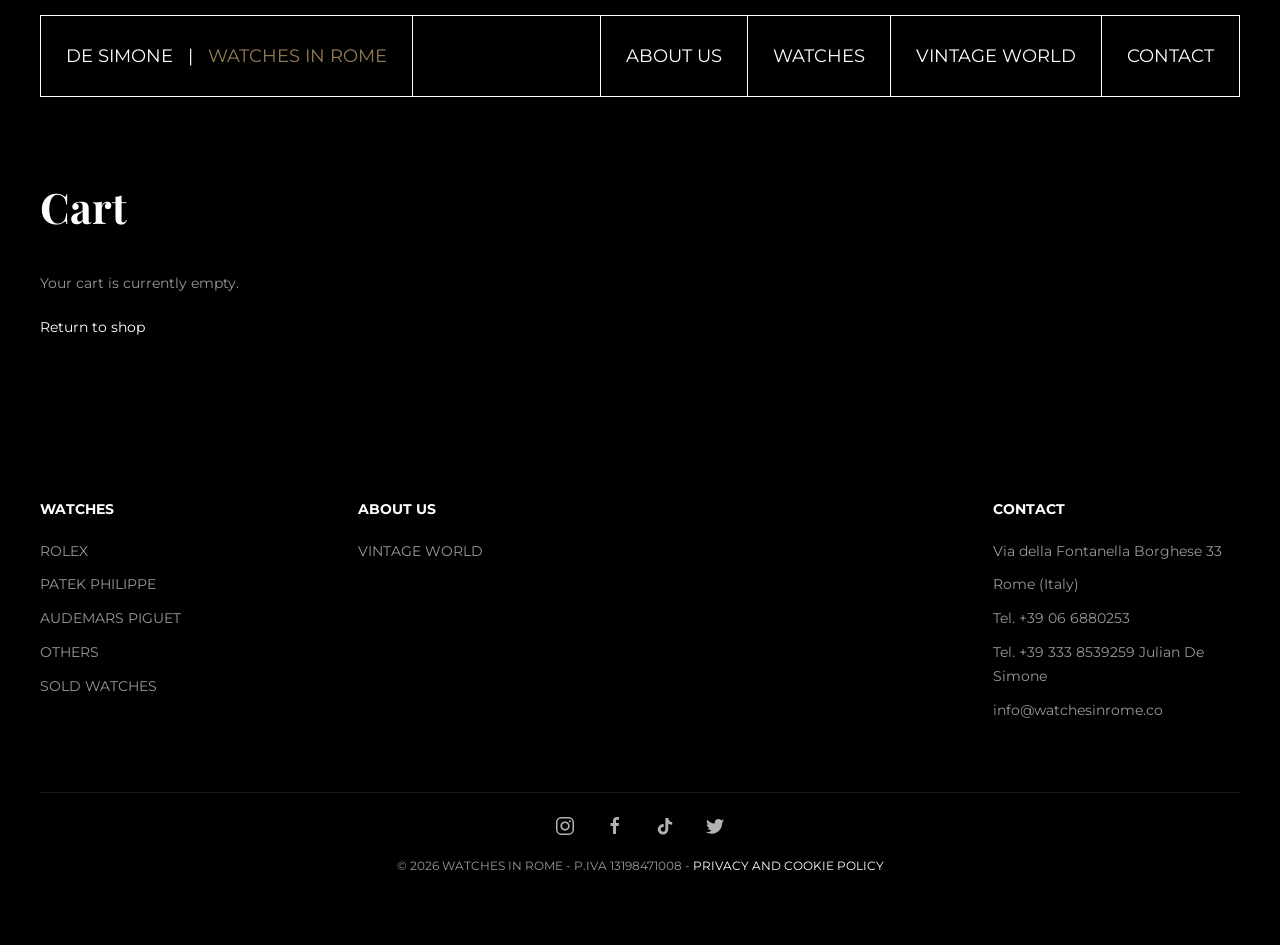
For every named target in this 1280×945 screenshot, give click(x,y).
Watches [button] (819, 56)
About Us (674, 56)
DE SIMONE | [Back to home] (226, 56)
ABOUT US (397, 509)
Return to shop (92, 327)
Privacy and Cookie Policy (788, 865)
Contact (1170, 56)
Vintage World (996, 56)
